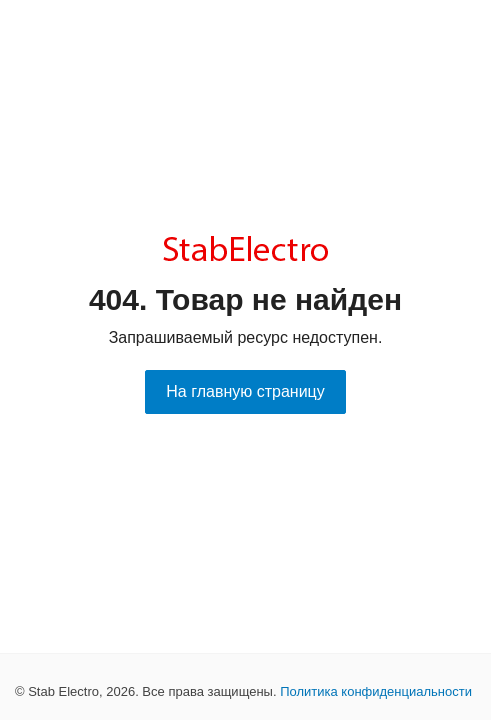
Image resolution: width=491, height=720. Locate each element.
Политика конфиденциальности (376, 691)
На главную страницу (245, 391)
